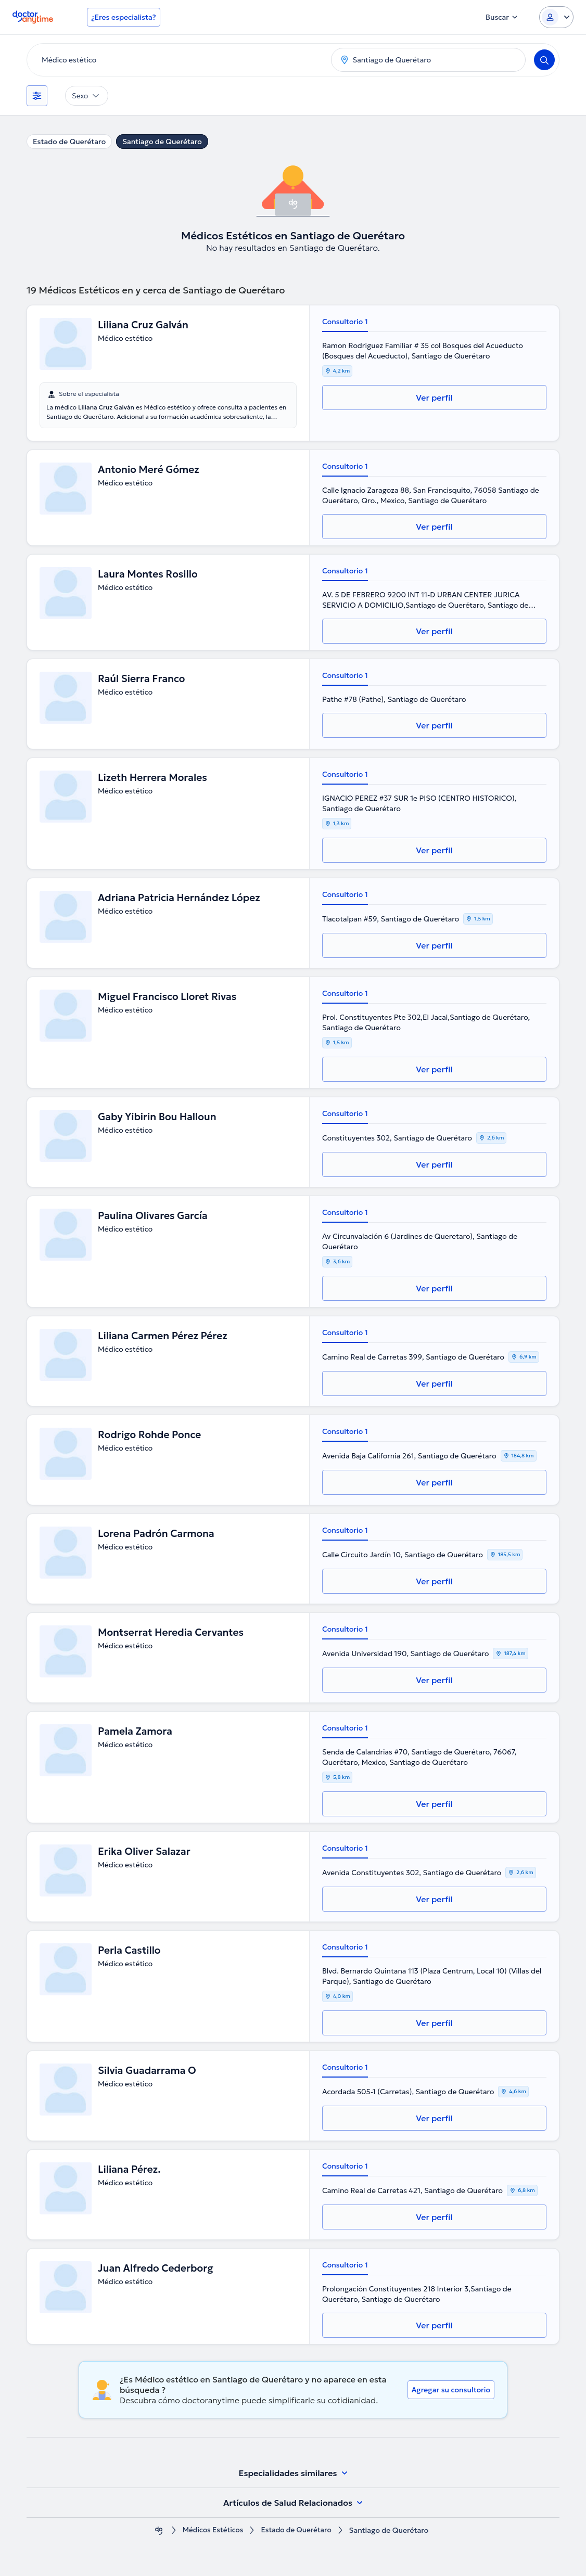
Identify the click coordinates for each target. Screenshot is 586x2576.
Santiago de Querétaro (162, 141)
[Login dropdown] (556, 17)
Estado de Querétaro (69, 141)
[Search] (544, 59)
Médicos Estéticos (211, 2530)
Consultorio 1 (345, 321)
